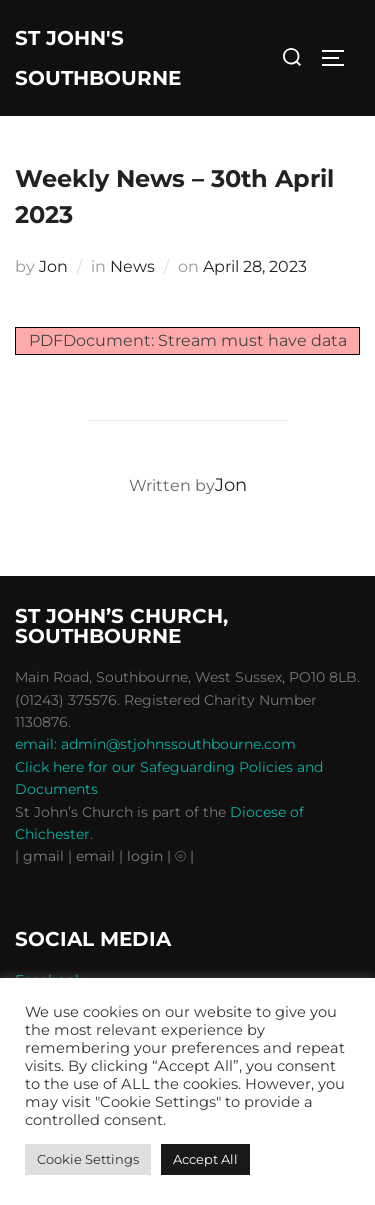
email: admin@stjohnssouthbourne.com (155, 744)
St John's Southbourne (98, 58)
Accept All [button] (205, 1159)
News (132, 266)
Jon (53, 266)
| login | (145, 856)
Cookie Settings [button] (88, 1159)
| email (93, 856)
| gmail (41, 856)
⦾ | (184, 856)
